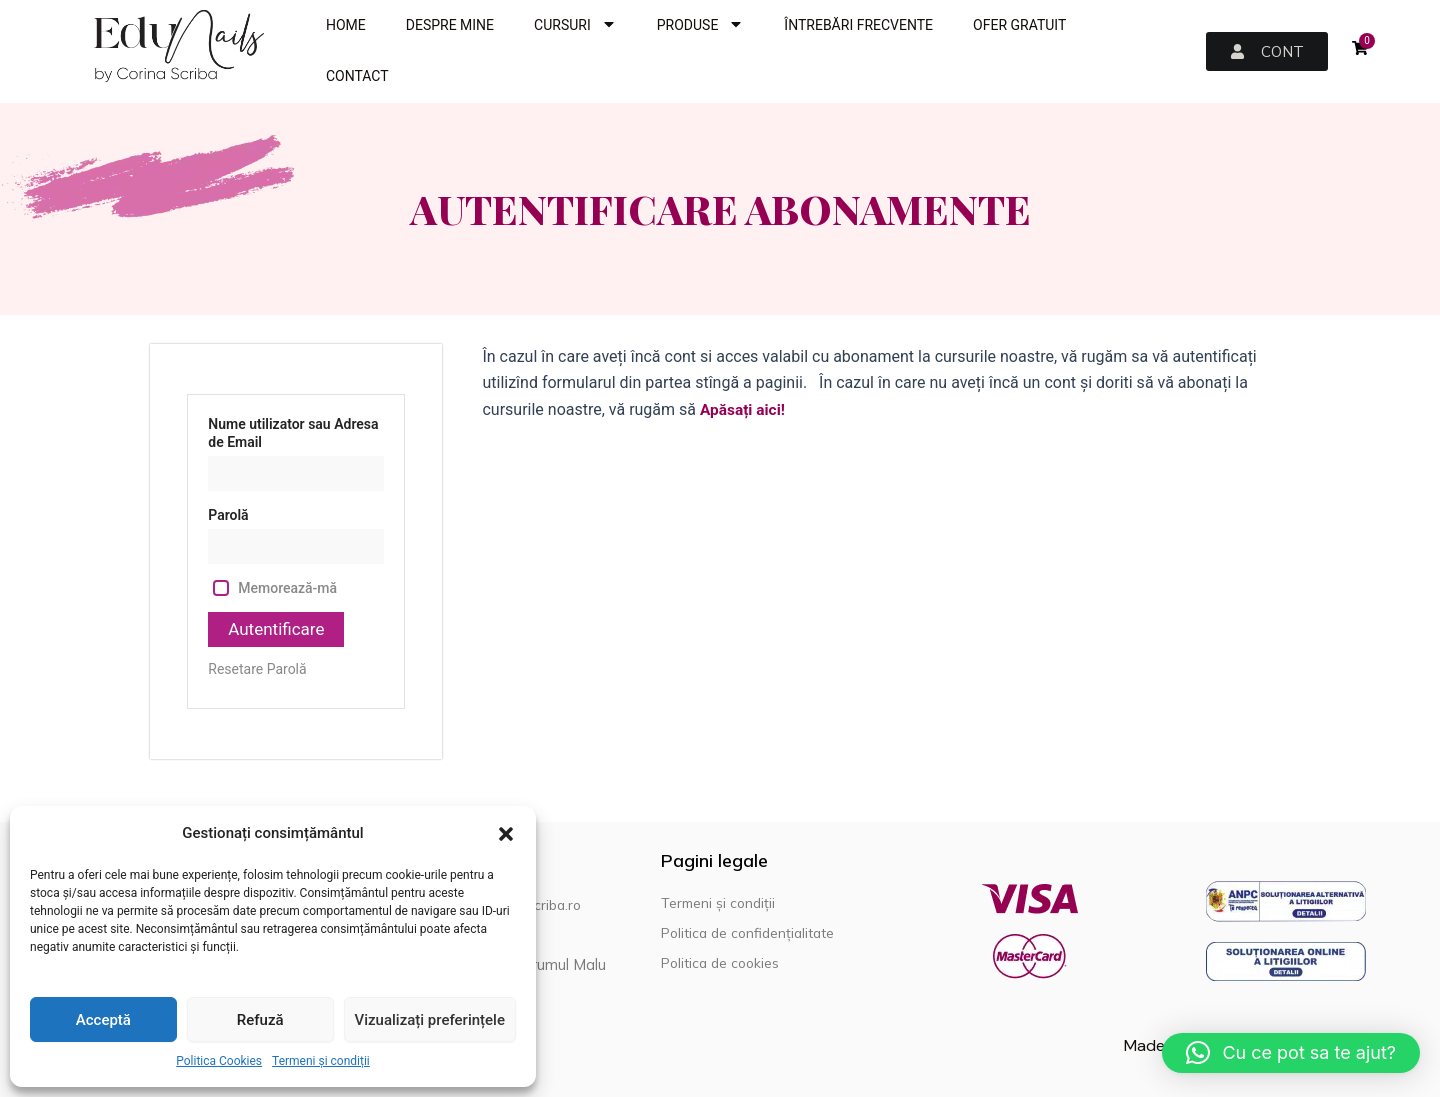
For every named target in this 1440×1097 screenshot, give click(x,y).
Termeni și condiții (321, 1061)
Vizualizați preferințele (430, 1020)
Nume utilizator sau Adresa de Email (293, 433)
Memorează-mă (287, 588)
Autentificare (279, 629)
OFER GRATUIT (1019, 25)
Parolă (228, 515)
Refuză (260, 1020)
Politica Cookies (219, 1061)
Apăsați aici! (744, 409)
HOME (346, 25)
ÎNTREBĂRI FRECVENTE (858, 25)
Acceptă (103, 1020)
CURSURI (575, 25)
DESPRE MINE (450, 25)
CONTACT (357, 76)
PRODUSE (701, 25)
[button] (506, 834)
